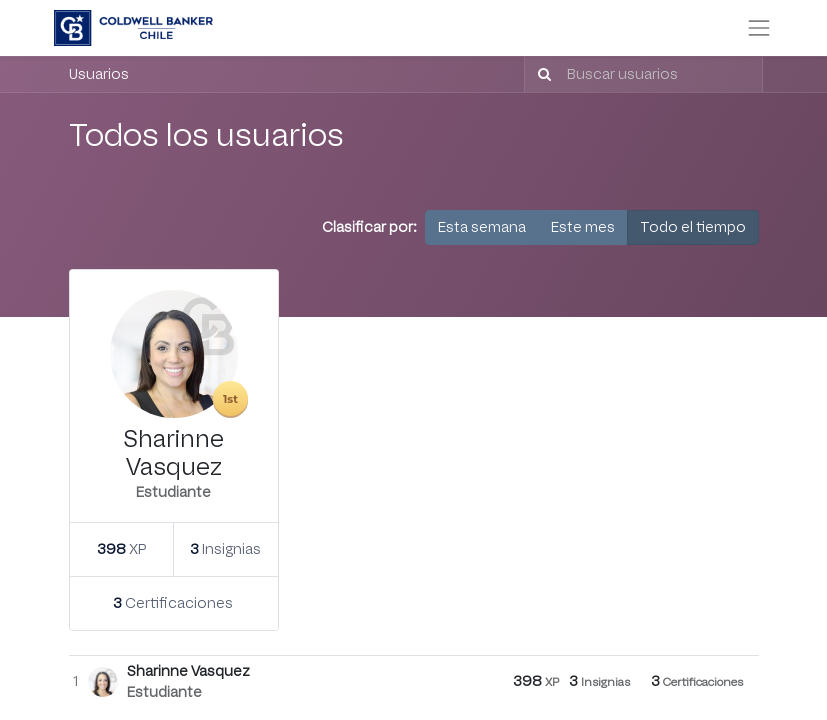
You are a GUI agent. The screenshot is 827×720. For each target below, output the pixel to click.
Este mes (583, 227)
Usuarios (99, 74)
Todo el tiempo (693, 227)
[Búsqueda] (540, 74)
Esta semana (482, 227)
